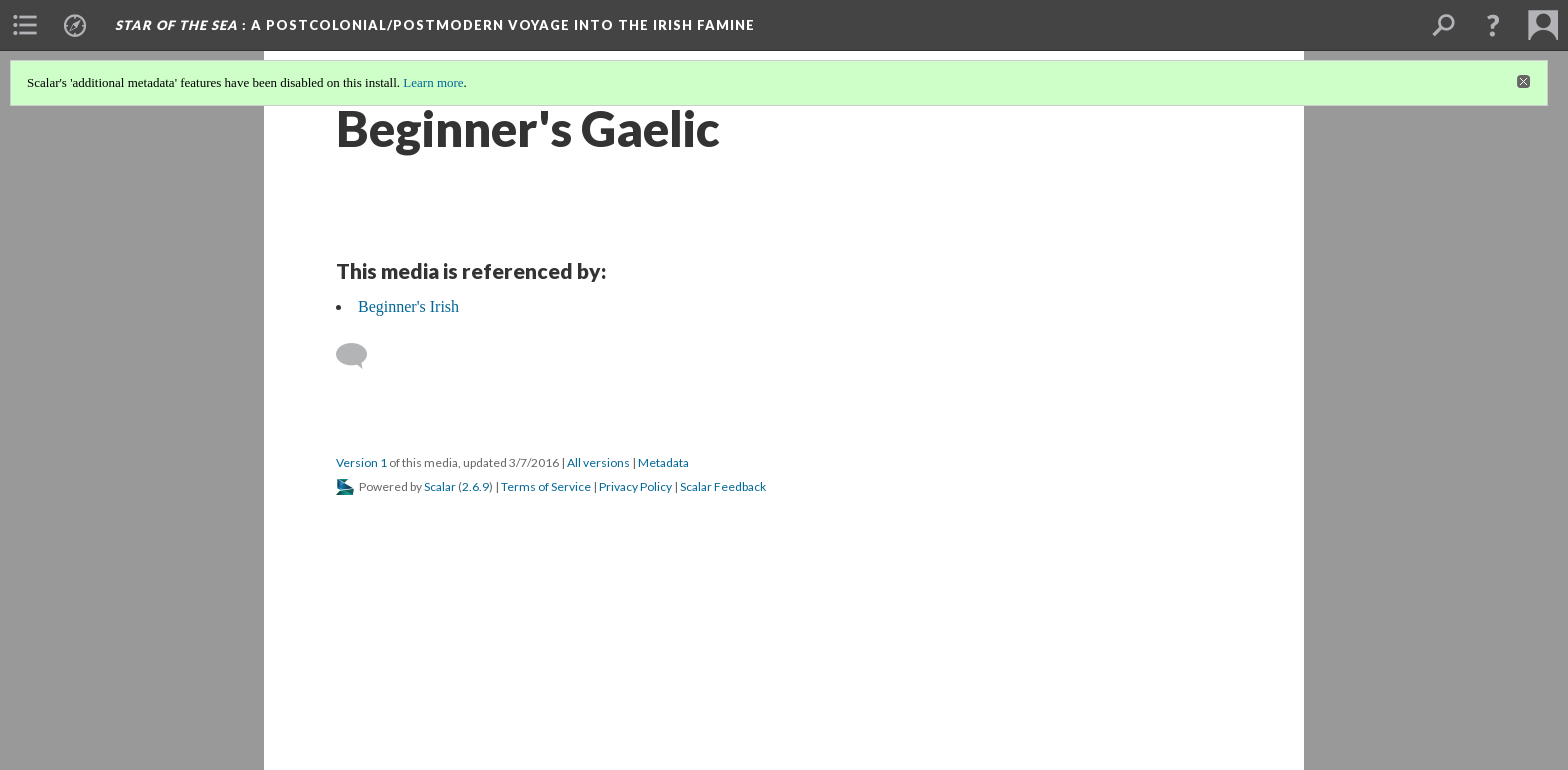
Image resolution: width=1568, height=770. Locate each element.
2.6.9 (475, 486)
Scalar (440, 486)
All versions (598, 462)
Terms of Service (546, 486)
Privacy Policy (635, 486)
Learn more (433, 82)
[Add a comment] (360, 356)
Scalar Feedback (723, 486)
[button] (1493, 25)
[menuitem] (25, 25)
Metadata (663, 462)
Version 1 (361, 462)
